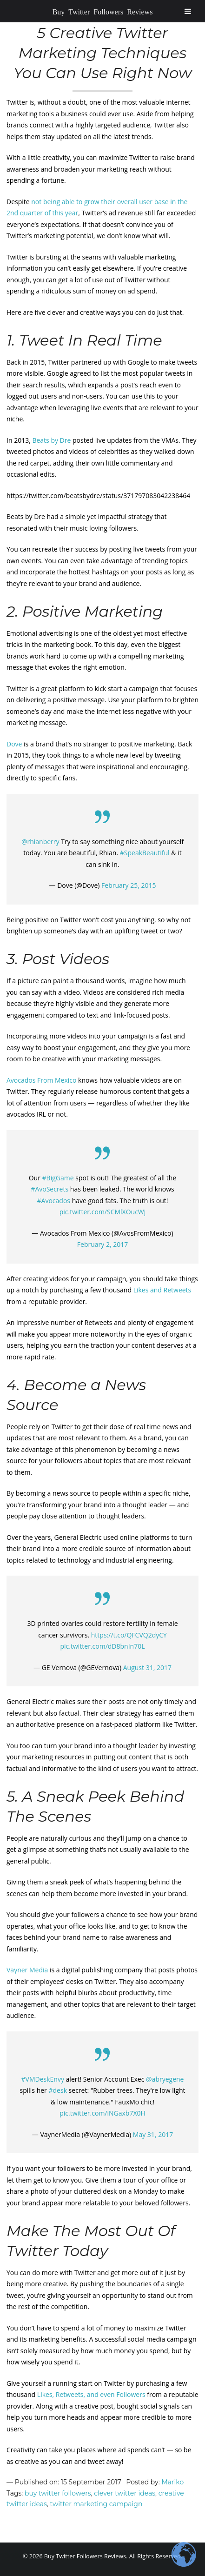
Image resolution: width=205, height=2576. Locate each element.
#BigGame (58, 1177)
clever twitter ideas (124, 2493)
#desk (57, 2090)
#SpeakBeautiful (145, 852)
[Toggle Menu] (187, 11)
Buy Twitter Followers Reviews (103, 11)
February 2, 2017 (102, 1244)
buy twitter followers (58, 2493)
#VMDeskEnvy (42, 2079)
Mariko (172, 2482)
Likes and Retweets (162, 1289)
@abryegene (165, 2079)
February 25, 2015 (128, 885)
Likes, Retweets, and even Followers (91, 2394)
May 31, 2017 (153, 2134)
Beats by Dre (51, 440)
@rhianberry (40, 841)
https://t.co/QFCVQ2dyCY (129, 1635)
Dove (14, 743)
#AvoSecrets (49, 1189)
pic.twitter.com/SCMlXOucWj (103, 1211)
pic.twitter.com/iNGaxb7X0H (102, 2113)
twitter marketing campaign (96, 2504)
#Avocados (53, 1200)
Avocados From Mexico (41, 1080)
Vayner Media (27, 1969)
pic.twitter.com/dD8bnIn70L (102, 1646)
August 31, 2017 (147, 1667)
